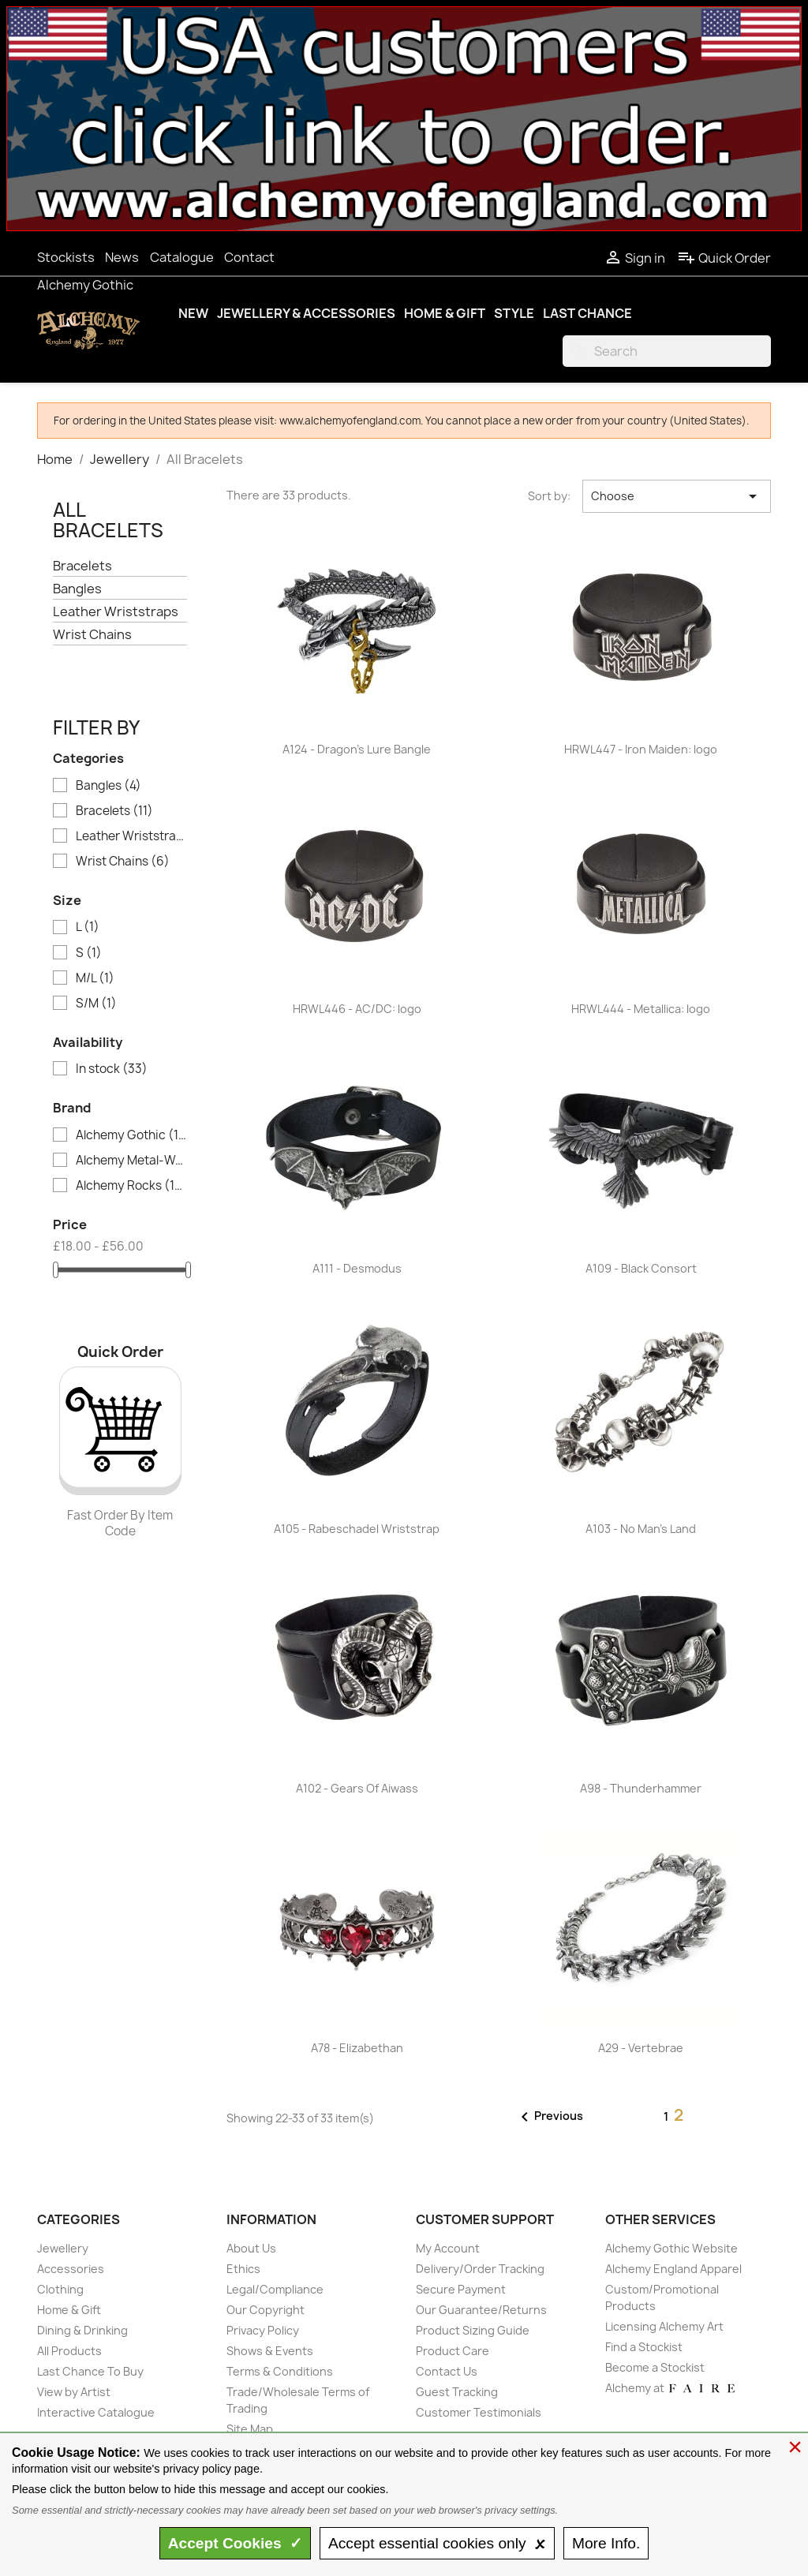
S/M (96, 1003)
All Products (69, 2350)
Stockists (66, 257)
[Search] (667, 351)
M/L (95, 978)
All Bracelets (108, 520)
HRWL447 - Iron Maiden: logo (640, 749)
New (193, 313)
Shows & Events (269, 2350)
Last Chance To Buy (90, 2371)
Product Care (452, 2350)
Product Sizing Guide (472, 2330)
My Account (448, 2248)
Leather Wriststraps (115, 612)
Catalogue (182, 257)
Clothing (60, 2289)
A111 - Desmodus (357, 1268)
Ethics (243, 2268)
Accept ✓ (235, 2543)
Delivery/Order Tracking (480, 2268)
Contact (249, 257)
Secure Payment (461, 2289)
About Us (251, 2248)
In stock (112, 1069)
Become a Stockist (655, 2367)
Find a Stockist (644, 2346)
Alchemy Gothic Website (671, 2248)
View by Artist (73, 2391)
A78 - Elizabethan (357, 2047)
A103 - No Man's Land (640, 1528)
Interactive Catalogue (96, 2412)
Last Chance (587, 313)
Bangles (77, 589)
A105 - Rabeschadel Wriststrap (357, 1528)
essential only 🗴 (437, 2543)
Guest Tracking (457, 2391)
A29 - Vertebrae (640, 2047)
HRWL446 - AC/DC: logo (357, 1008)
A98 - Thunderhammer (640, 1788)
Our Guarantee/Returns (481, 2309)
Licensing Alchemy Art (664, 2326)
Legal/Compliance (275, 2289)
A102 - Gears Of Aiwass (357, 1788)
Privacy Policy (262, 2330)
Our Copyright (265, 2309)
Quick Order (724, 258)
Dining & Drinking (82, 2330)
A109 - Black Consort (641, 1268)
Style (514, 313)
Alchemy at (671, 2387)
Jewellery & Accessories (306, 313)
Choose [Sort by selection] (676, 496)
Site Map (249, 2428)
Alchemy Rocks (131, 1186)
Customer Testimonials (478, 2412)
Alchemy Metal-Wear (131, 1160)
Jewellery (62, 2248)
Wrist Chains (92, 634)
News (122, 257)
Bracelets (82, 566)
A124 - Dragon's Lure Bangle (356, 749)
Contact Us (446, 2371)
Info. (606, 2543)
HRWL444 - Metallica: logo (640, 1008)
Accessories (70, 2268)
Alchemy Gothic (85, 284)
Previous (549, 2116)
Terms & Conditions (279, 2371)
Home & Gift (444, 313)
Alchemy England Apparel (673, 2268)
